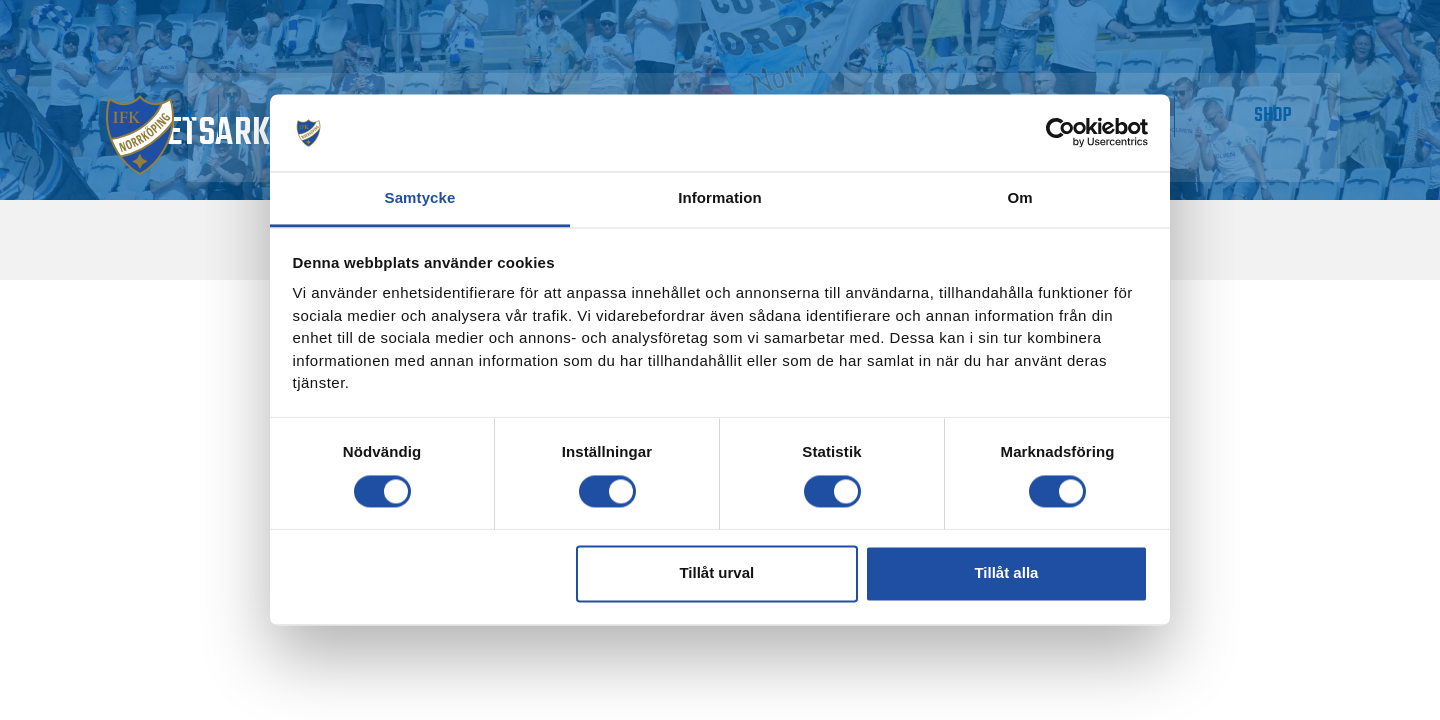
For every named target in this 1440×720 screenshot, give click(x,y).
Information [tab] (720, 197)
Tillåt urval (716, 573)
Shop (1297, 98)
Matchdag (211, 98)
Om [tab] (1019, 197)
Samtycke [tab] (420, 197)
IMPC (1199, 98)
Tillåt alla (1006, 573)
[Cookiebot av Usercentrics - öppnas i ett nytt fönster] (1060, 133)
